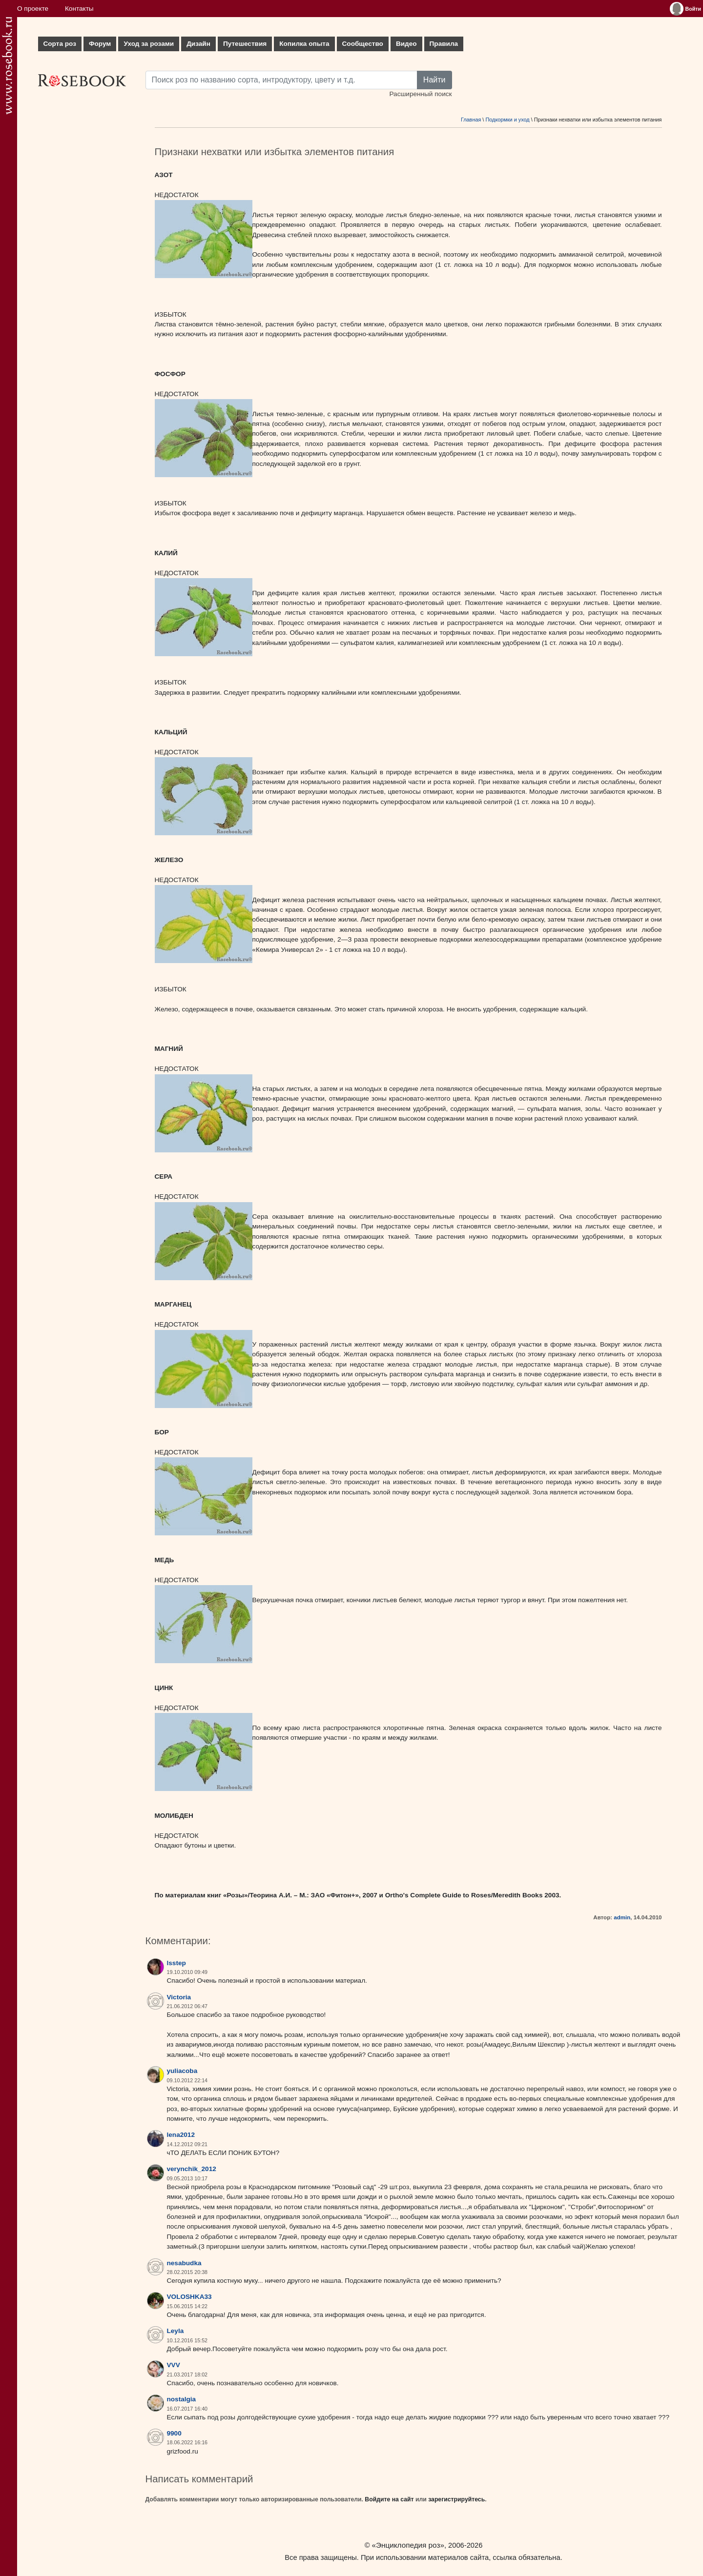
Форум (100, 43)
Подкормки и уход (507, 119)
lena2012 (181, 2134)
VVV (173, 2365)
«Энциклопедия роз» (408, 2545)
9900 (174, 2433)
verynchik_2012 (191, 2169)
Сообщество (362, 43)
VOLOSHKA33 (189, 2296)
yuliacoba (182, 2070)
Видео (406, 43)
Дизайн (198, 43)
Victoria (179, 1997)
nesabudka (184, 2263)
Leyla (175, 2330)
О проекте (32, 8)
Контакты (79, 8)
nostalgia (181, 2399)
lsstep (176, 1963)
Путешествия (245, 43)
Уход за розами (149, 43)
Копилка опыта (304, 43)
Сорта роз (59, 43)
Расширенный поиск (420, 94)
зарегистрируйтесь (456, 2499)
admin (622, 1917)
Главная (471, 119)
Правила (444, 43)
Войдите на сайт (389, 2499)
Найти (434, 80)
